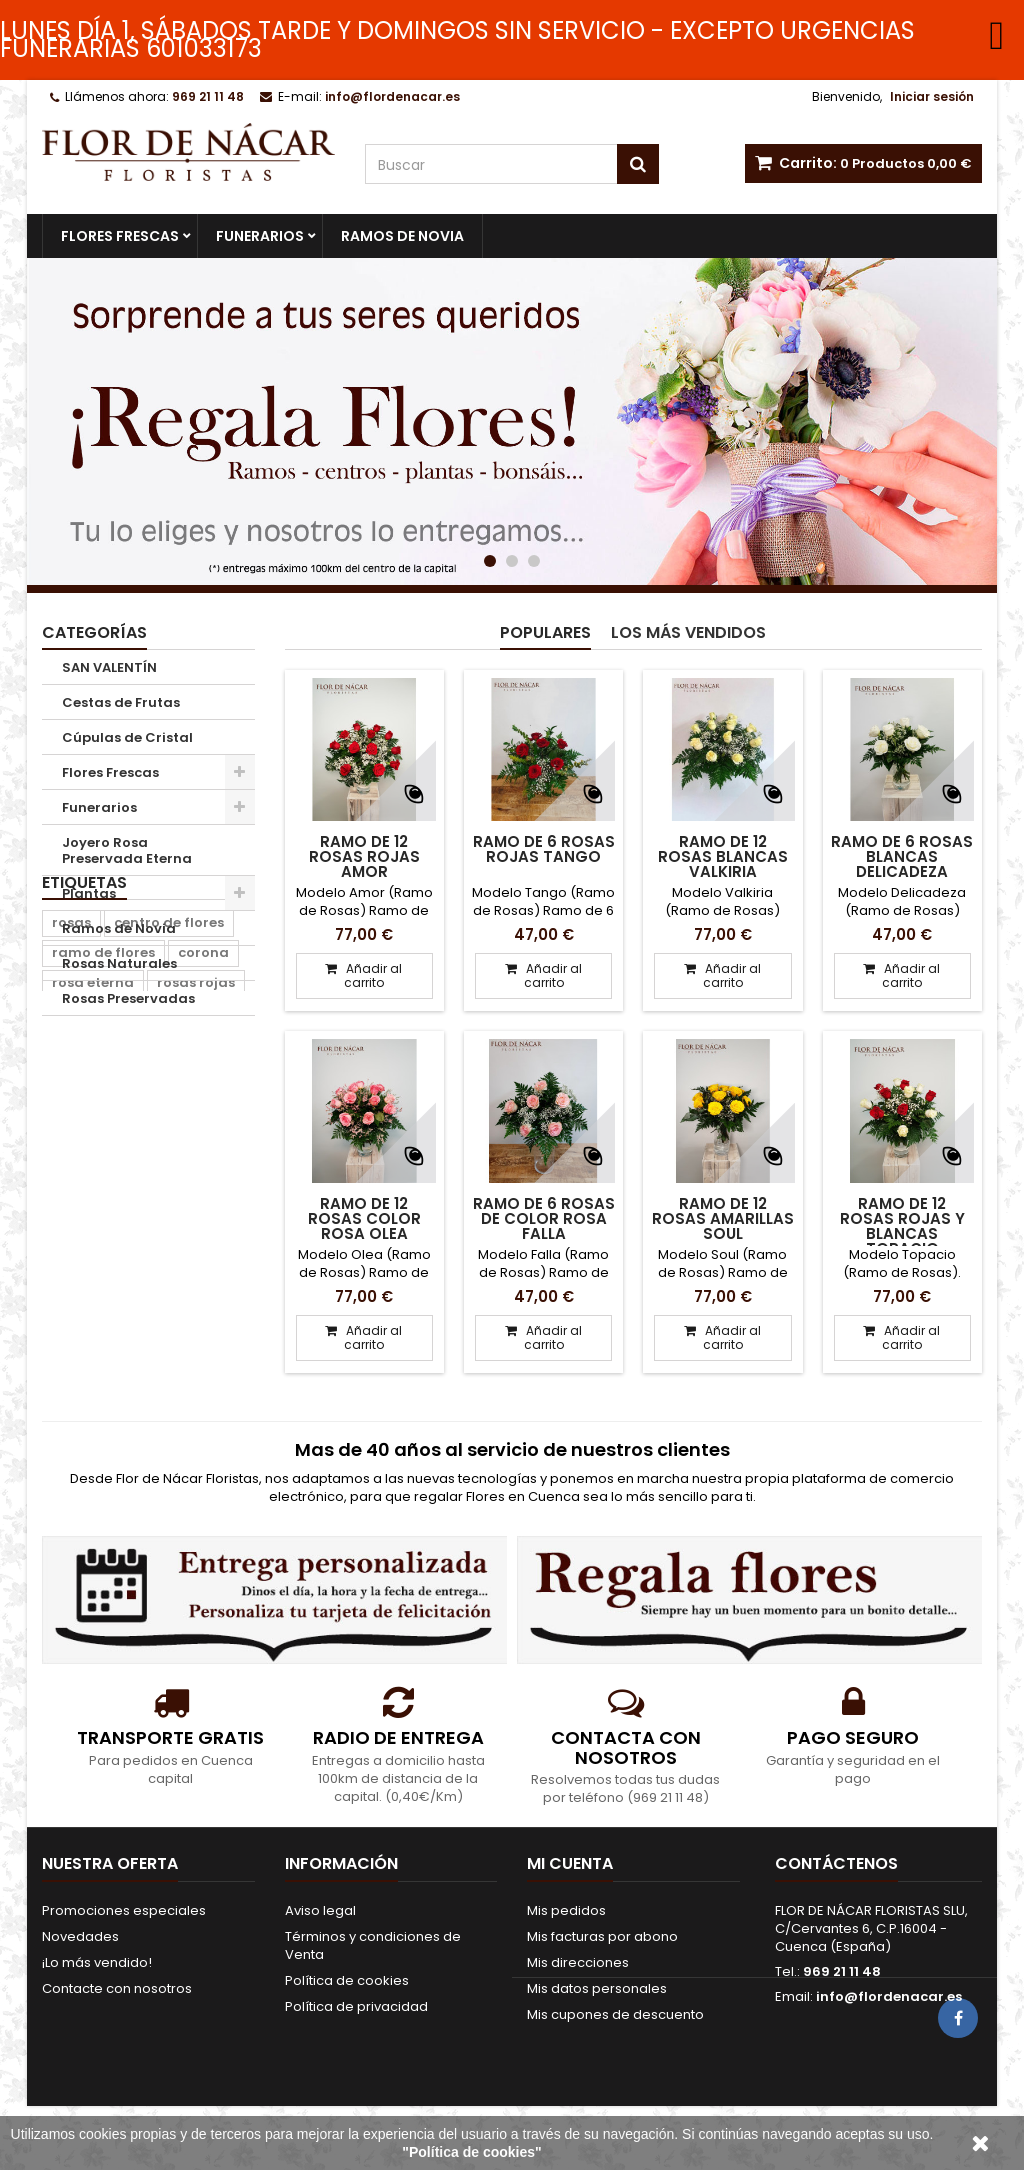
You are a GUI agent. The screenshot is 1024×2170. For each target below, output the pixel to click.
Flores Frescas (120, 236)
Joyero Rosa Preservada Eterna (127, 850)
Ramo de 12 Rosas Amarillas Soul (723, 1218)
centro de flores (169, 1090)
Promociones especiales (124, 1910)
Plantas (89, 893)
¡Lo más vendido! (97, 1962)
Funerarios (260, 236)
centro (75, 1210)
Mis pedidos (566, 1910)
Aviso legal (320, 1910)
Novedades (80, 1936)
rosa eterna (93, 1150)
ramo (209, 1180)
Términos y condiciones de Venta (373, 1945)
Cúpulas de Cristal (127, 737)
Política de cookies (347, 1980)
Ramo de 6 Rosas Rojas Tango (544, 849)
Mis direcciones (578, 1962)
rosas (71, 1090)
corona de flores (109, 1180)
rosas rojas (196, 1150)
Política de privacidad (356, 2006)
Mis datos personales (597, 1988)
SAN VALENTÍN (109, 667)
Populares (545, 632)
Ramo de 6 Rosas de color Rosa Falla (544, 1218)
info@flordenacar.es (889, 1996)
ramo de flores (103, 1120)
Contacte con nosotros (117, 1988)
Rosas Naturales (119, 963)
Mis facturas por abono (602, 1936)
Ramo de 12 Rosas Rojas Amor (364, 856)
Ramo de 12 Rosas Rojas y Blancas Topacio (902, 1226)
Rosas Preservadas (128, 998)
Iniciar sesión (932, 96)
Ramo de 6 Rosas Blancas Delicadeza (902, 856)
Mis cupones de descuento (615, 2014)
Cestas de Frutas (121, 702)
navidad (151, 1210)
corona (203, 1120)
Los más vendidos (688, 632)
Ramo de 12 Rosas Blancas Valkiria (723, 856)
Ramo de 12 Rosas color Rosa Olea (364, 1218)
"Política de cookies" (471, 2152)
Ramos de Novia (402, 236)
